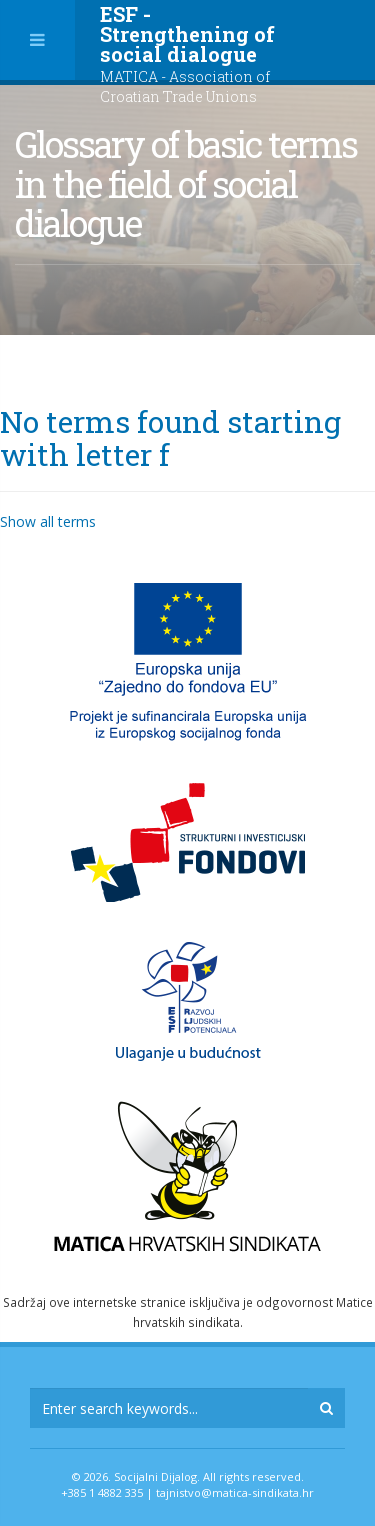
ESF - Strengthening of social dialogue (187, 53)
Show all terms (48, 521)
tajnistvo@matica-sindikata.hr (235, 1492)
